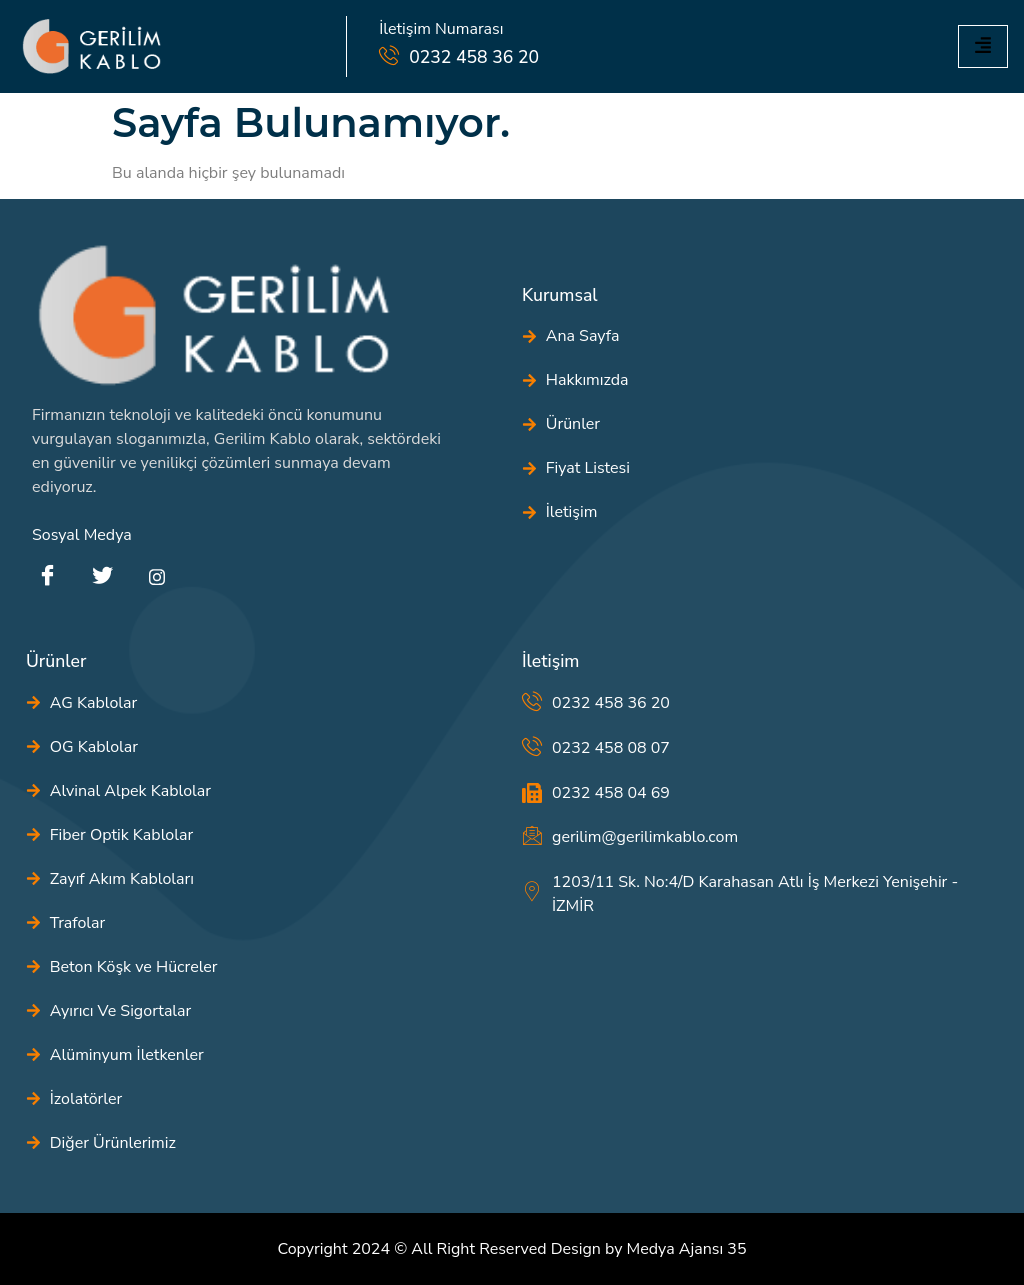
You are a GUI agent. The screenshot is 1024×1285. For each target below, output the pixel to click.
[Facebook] (47, 577)
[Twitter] (102, 577)
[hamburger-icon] (983, 46)
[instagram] (157, 577)
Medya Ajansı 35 (687, 1249)
